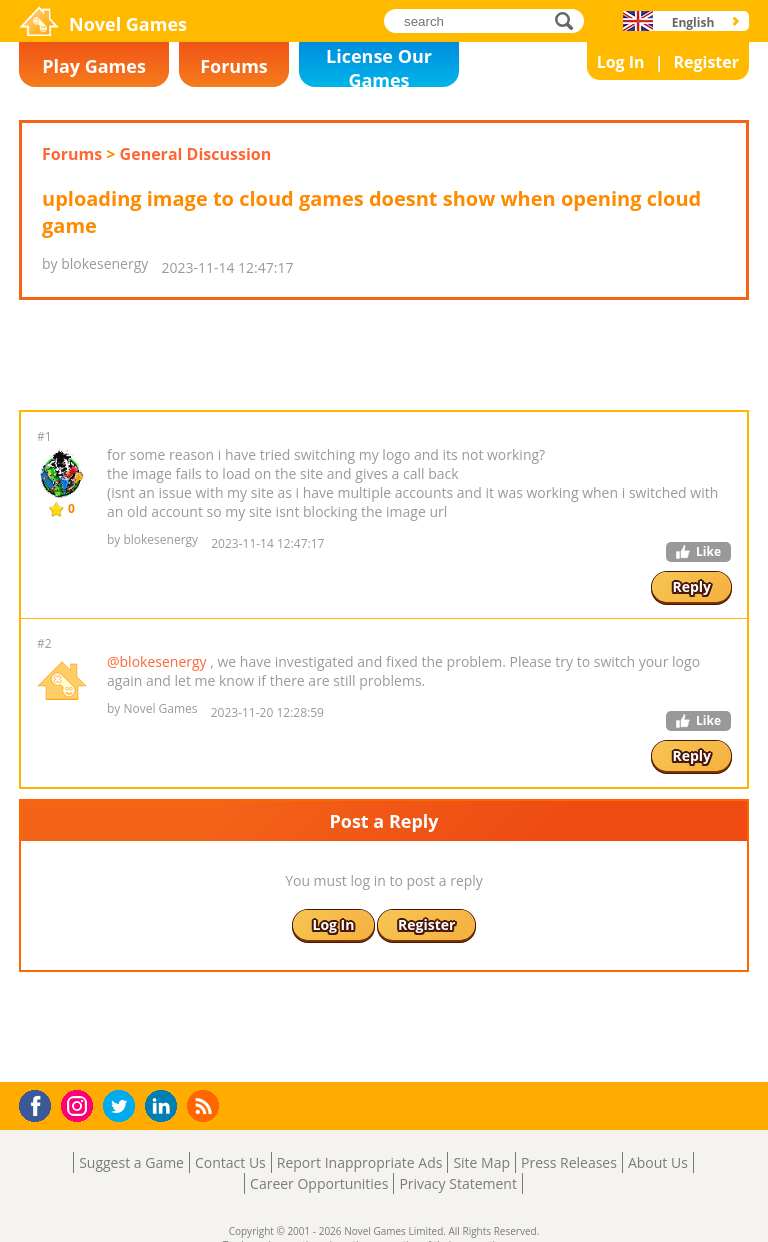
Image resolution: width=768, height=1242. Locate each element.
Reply (691, 586)
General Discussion (196, 154)
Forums (234, 66)
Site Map (481, 1162)
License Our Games (379, 65)
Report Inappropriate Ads (360, 1162)
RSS (205, 1105)
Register (706, 62)
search (569, 20)
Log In (621, 62)
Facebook (40, 1103)
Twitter (123, 1107)
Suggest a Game (131, 1162)
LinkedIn (164, 1106)
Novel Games (128, 24)
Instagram (80, 1104)
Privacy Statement (458, 1183)
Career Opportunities (319, 1183)
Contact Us (230, 1162)
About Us (658, 1162)
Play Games (94, 66)
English (693, 22)
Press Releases (569, 1162)
